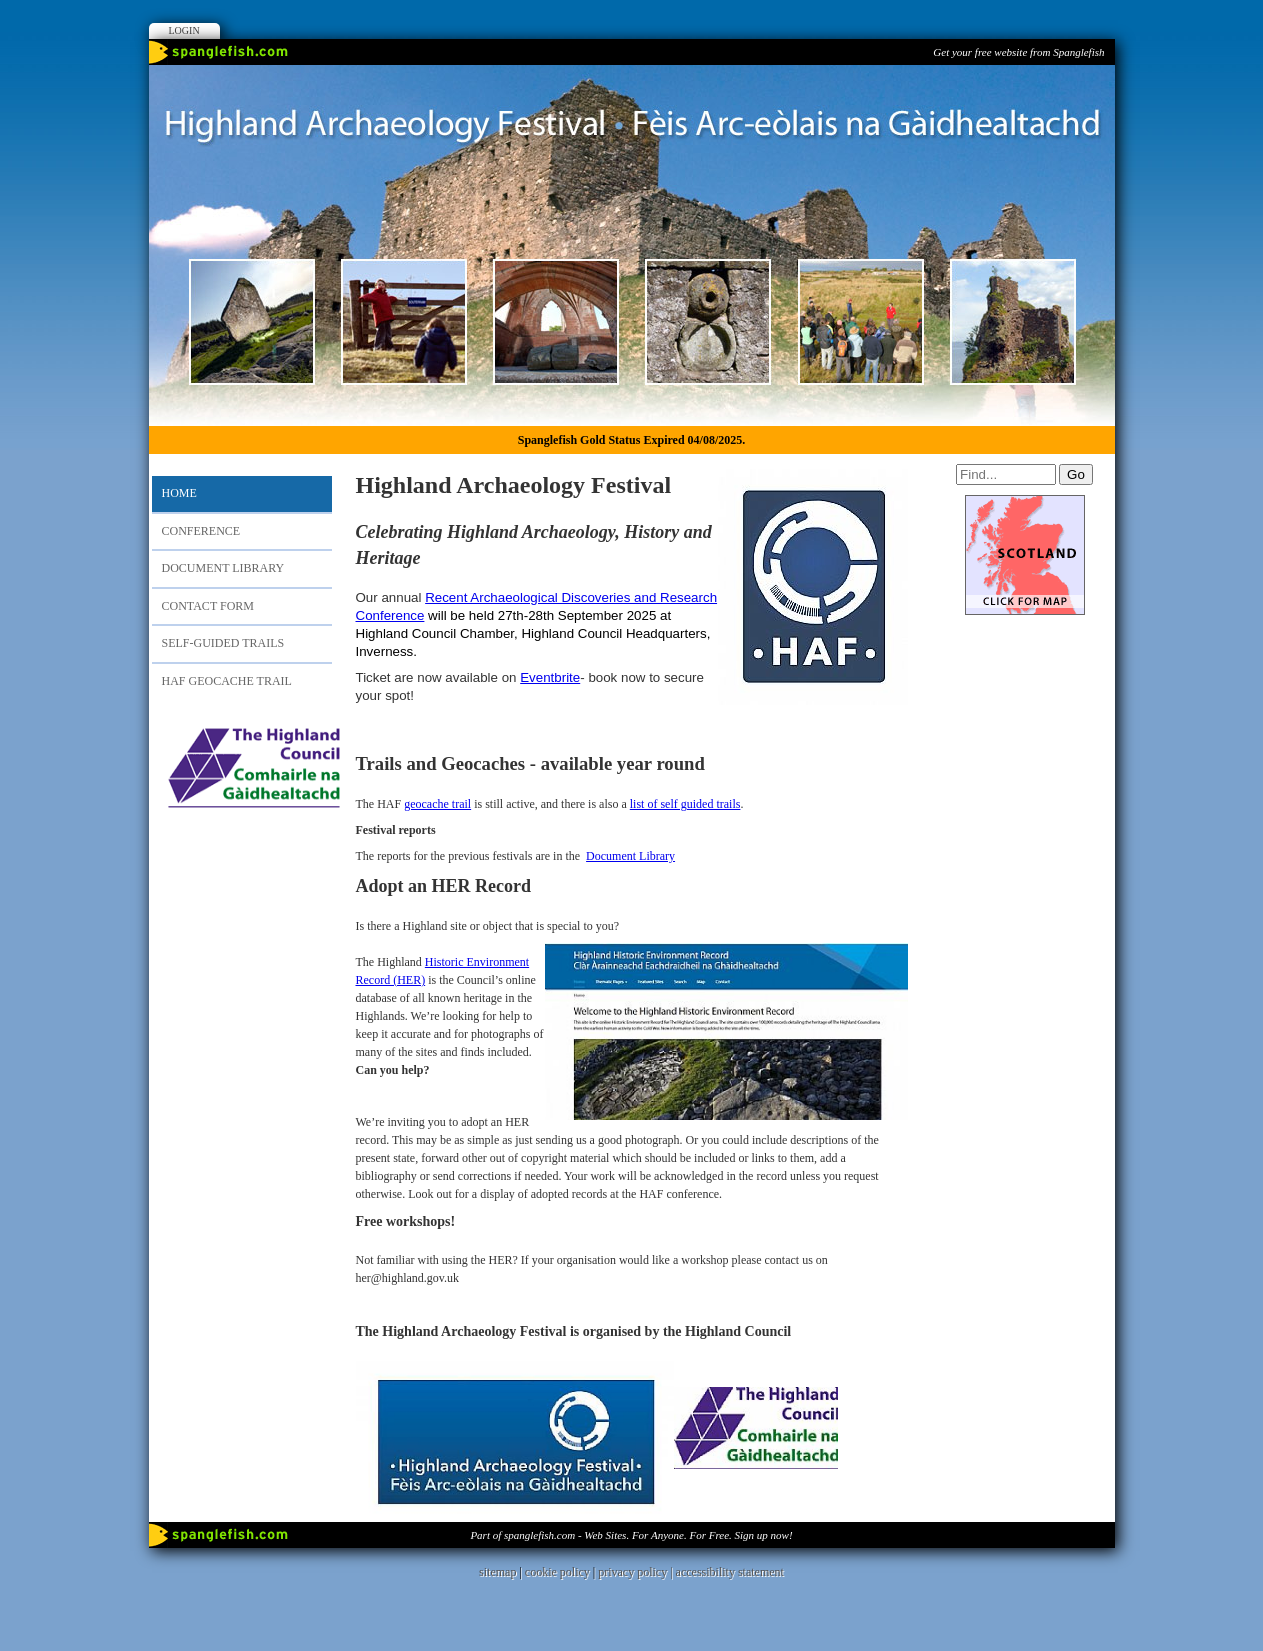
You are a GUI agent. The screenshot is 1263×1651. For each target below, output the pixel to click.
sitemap (497, 1572)
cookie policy (557, 1572)
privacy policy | (636, 1572)
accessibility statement (730, 1572)
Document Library (223, 568)
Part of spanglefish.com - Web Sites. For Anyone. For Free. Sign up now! (631, 1535)
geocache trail (437, 804)
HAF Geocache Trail (227, 681)
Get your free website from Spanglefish (1018, 52)
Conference (201, 531)
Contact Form (208, 606)
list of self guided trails (685, 804)
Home (179, 493)
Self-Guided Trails (223, 643)
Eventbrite (550, 677)
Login (184, 30)
